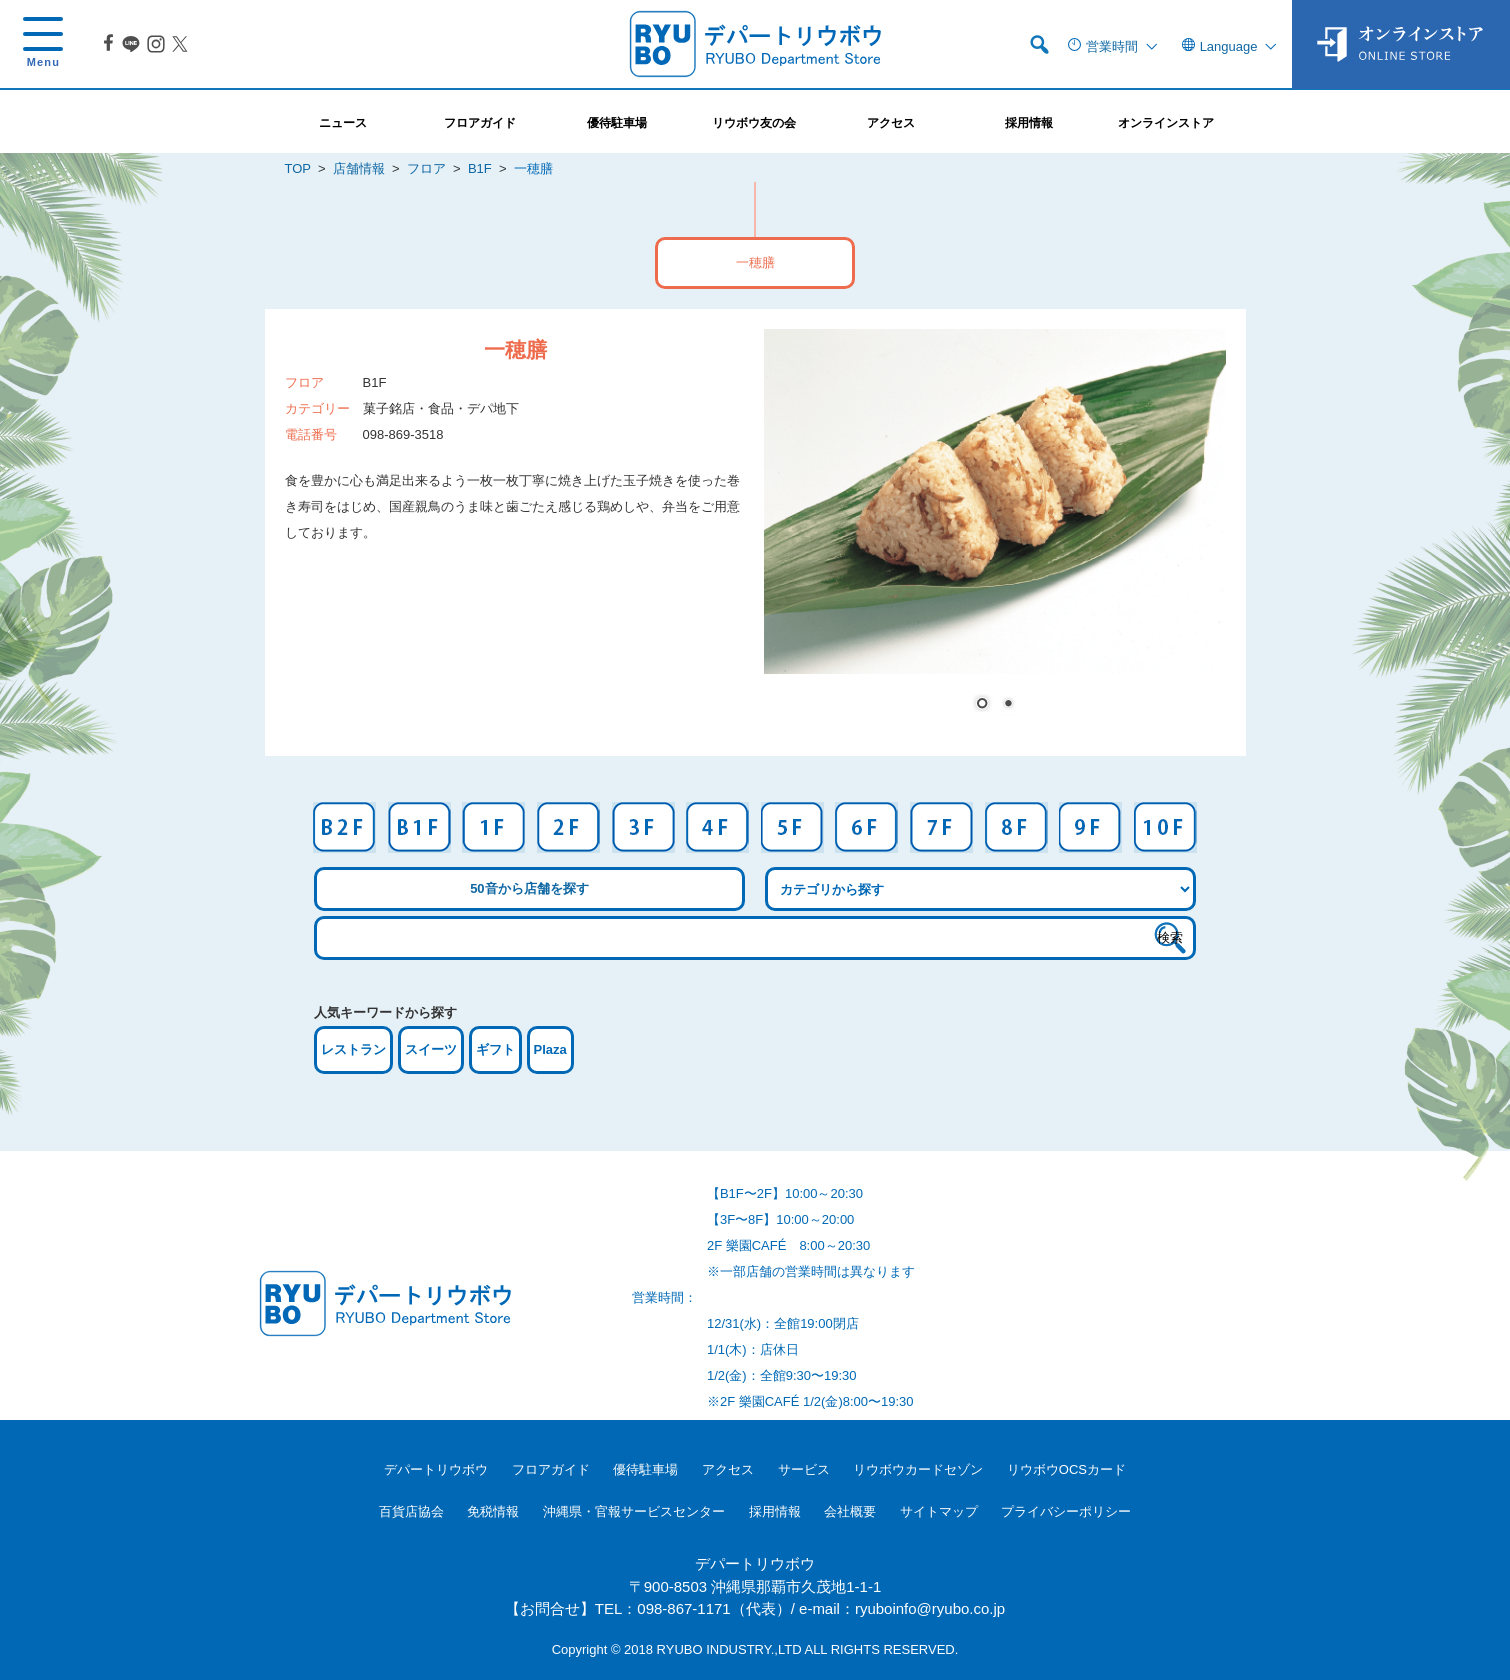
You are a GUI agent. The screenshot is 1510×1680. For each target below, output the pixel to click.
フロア (426, 168)
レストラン (353, 1049)
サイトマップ (939, 1511)
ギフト (495, 1049)
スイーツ (431, 1049)
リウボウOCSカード (1066, 1469)
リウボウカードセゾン (918, 1469)
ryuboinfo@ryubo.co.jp (930, 1608)
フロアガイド (551, 1469)
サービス (804, 1469)
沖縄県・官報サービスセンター (634, 1511)
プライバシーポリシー (1066, 1511)
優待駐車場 (645, 1469)
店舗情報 (359, 168)
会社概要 (850, 1511)
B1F (480, 168)
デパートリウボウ (436, 1469)
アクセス (728, 1469)
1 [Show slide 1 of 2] (982, 705)
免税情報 (493, 1511)
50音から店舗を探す (529, 888)
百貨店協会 (411, 1511)
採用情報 (775, 1511)
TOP (298, 168)
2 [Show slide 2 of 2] (1008, 705)
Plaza (550, 1049)
